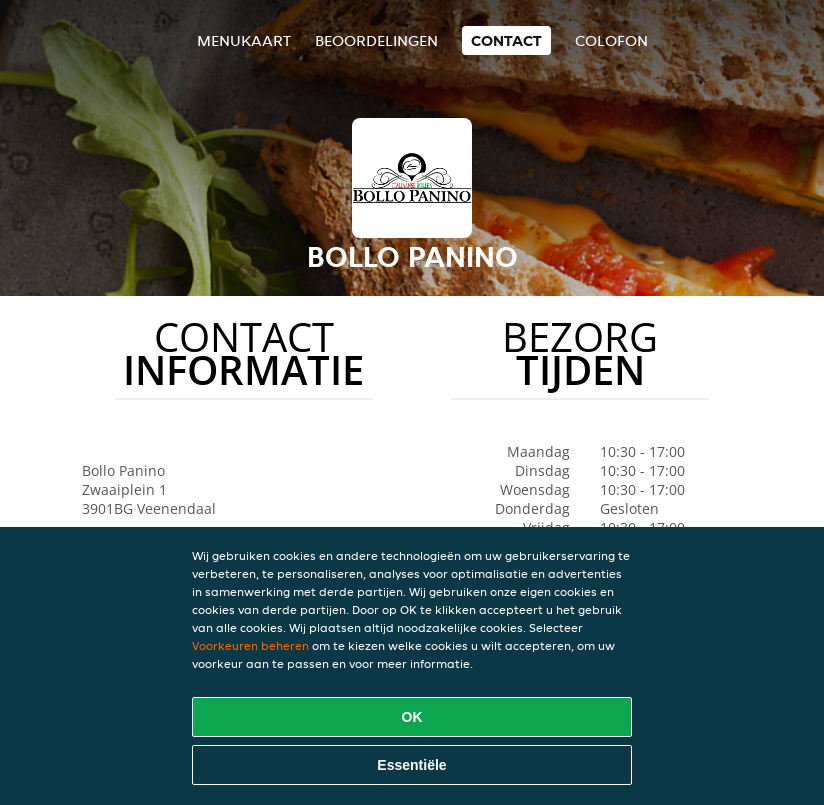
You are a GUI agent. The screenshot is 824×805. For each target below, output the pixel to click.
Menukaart (244, 40)
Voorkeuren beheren (250, 645)
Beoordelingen (376, 40)
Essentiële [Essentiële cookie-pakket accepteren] (411, 765)
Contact (506, 40)
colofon (611, 40)
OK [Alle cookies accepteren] (412, 717)
